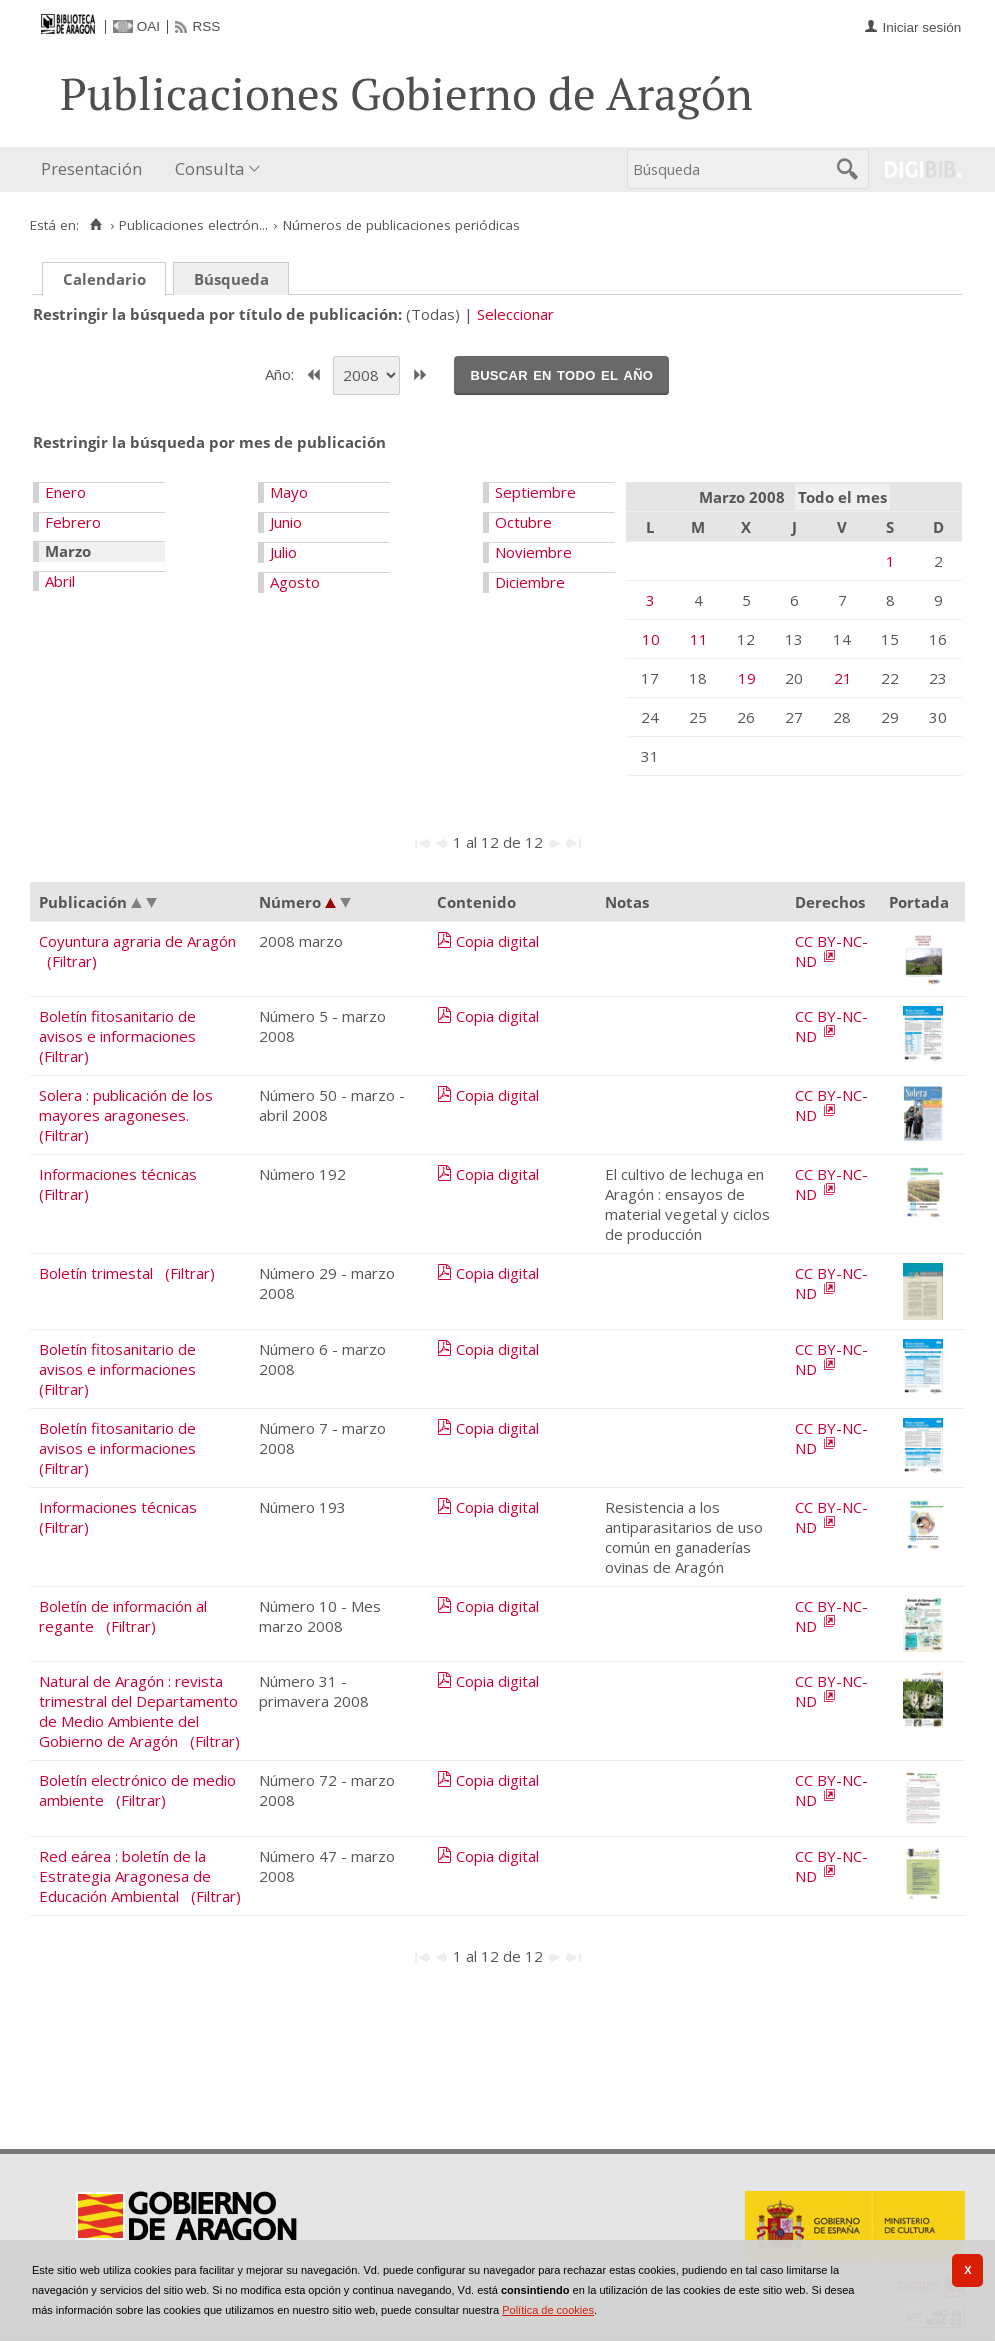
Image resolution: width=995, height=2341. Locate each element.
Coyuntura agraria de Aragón (137, 941)
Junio (286, 522)
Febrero (73, 522)
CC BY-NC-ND (831, 951)
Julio (283, 552)
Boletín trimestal (96, 1273)
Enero (65, 492)
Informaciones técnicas (118, 1174)
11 (699, 639)
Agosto (295, 582)
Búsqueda (231, 279)
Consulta (209, 168)
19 (747, 678)
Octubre (523, 522)
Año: (281, 373)
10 (651, 639)
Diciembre (530, 582)
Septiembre (535, 492)
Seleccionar (515, 314)
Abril (60, 581)
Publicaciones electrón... (193, 225)
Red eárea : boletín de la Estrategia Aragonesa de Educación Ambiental (125, 1876)
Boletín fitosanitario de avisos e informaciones (117, 1026)
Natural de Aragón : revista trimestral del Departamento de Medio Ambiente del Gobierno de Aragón (138, 1711)
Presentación (91, 168)
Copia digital (497, 941)
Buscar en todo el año (561, 374)
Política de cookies (548, 2310)
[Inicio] (95, 225)
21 (843, 678)
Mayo (289, 492)
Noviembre (533, 552)
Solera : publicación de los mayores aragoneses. (126, 1105)
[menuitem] (96, 169)
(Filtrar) (72, 961)
